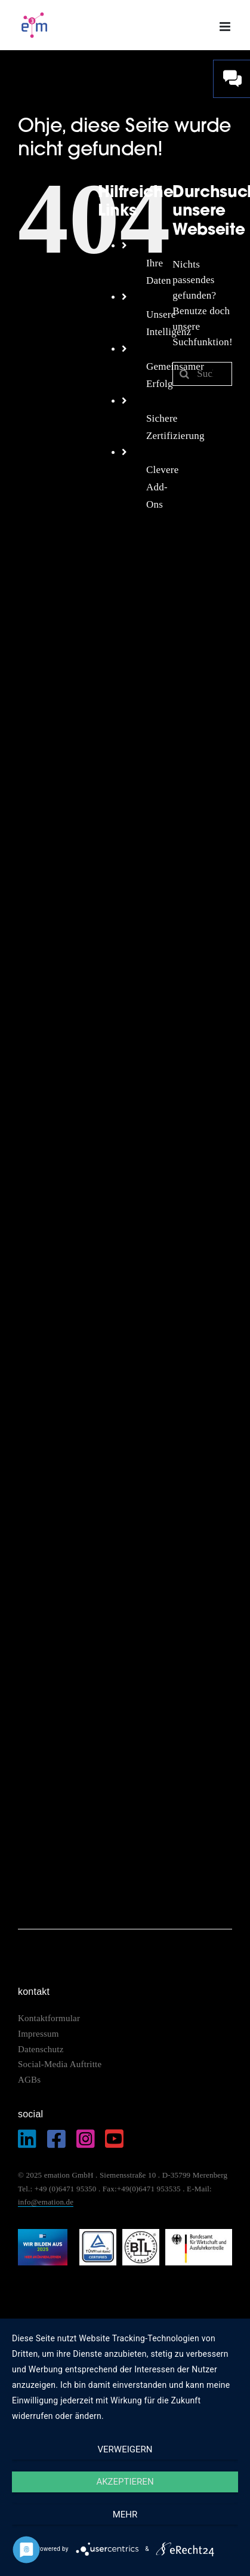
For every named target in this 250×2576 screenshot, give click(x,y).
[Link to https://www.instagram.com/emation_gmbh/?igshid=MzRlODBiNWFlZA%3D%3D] (85, 2138)
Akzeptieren (124, 2481)
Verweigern (125, 2449)
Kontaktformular (49, 2018)
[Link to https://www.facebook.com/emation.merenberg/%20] (56, 2138)
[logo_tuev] (97, 2234)
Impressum (39, 2033)
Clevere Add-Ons (162, 487)
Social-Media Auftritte (59, 2064)
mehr (125, 2514)
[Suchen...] (202, 374)
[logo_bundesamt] (198, 2234)
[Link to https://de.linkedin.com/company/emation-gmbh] (27, 2138)
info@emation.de (45, 2201)
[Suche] (184, 374)
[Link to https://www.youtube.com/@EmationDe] (114, 2138)
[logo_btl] (140, 2234)
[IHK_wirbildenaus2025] (42, 2234)
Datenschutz (41, 2049)
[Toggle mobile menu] (226, 26)
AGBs (29, 2079)
